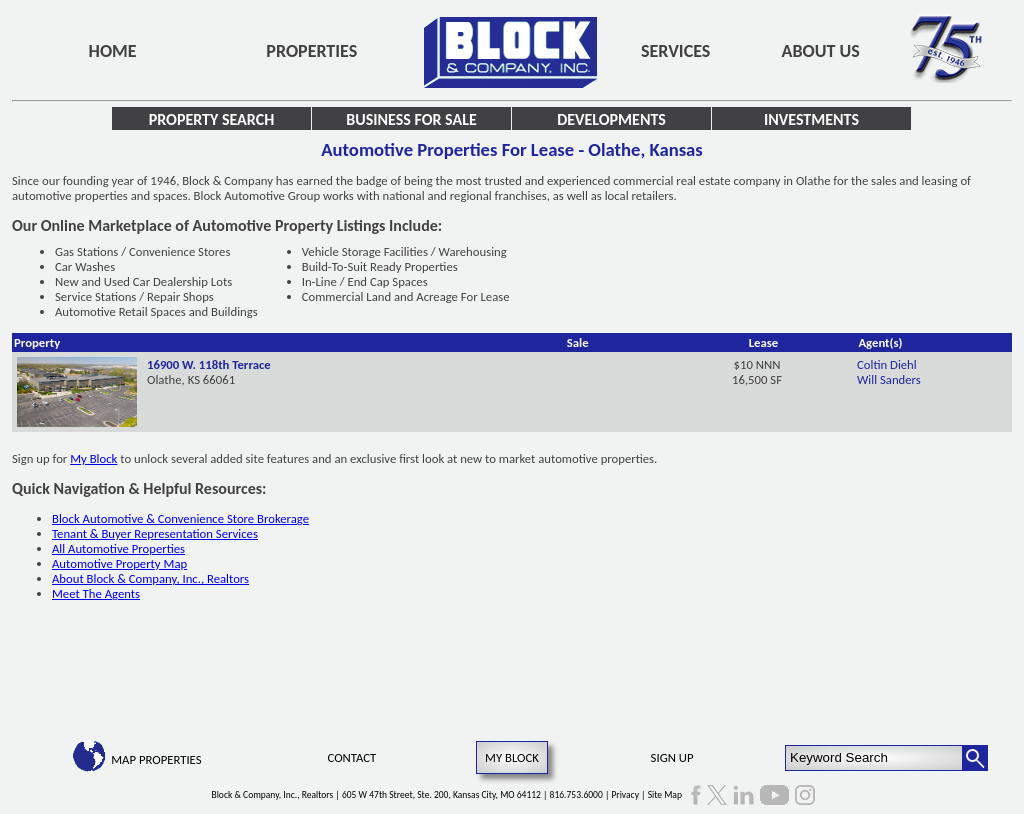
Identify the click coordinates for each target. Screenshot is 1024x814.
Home (113, 51)
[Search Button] (975, 758)
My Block (93, 458)
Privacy (625, 795)
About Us (821, 51)
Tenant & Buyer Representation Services (155, 533)
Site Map (665, 795)
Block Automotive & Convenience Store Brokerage (180, 518)
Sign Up (672, 757)
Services (675, 51)
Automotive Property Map (119, 563)
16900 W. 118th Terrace (209, 364)
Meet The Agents (96, 593)
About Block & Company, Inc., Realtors (150, 578)
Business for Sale (411, 119)
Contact (352, 757)
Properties (311, 51)
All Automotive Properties (118, 548)
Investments (811, 119)
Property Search (212, 119)
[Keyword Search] (874, 758)
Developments (611, 119)
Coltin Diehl (887, 364)
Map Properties (156, 759)
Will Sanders (889, 379)
